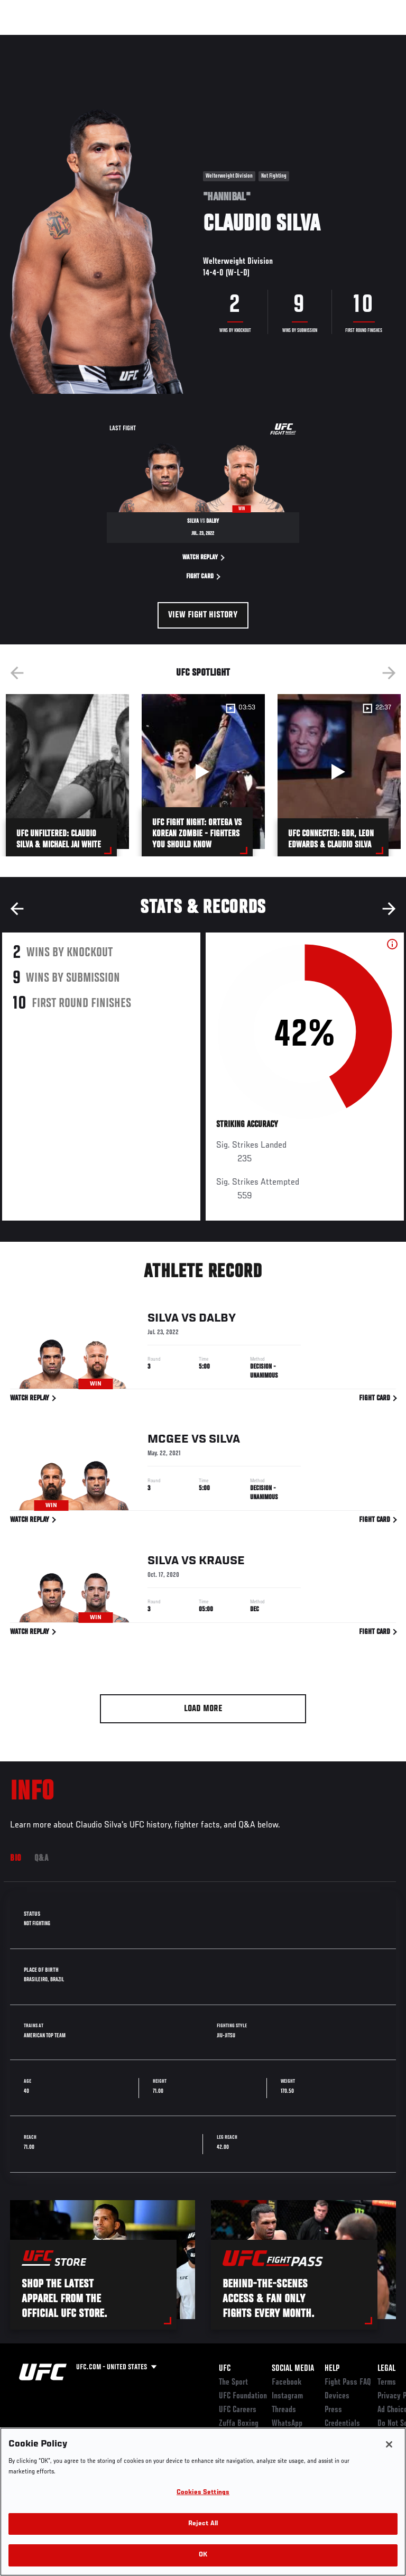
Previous (17, 673)
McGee (168, 1441)
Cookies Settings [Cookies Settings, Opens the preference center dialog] (203, 2492)
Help (332, 2369)
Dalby (217, 1320)
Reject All (203, 2523)
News (162, 40)
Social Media (293, 2369)
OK (203, 2555)
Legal (386, 2369)
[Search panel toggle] (371, 40)
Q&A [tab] (41, 1858)
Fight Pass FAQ (348, 2382)
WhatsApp (287, 2424)
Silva (163, 1320)
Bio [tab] (16, 1858)
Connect (208, 40)
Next (389, 673)
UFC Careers (237, 2410)
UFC (224, 2369)
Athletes (121, 40)
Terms (386, 2382)
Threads (284, 2410)
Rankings (73, 40)
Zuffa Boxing (292, 45)
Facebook (287, 2382)
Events (29, 40)
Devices (337, 2396)
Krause (222, 1562)
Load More (203, 1709)
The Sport (233, 2382)
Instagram (287, 2396)
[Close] (389, 2444)
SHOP (342, 40)
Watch (250, 40)
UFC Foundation (243, 2396)
